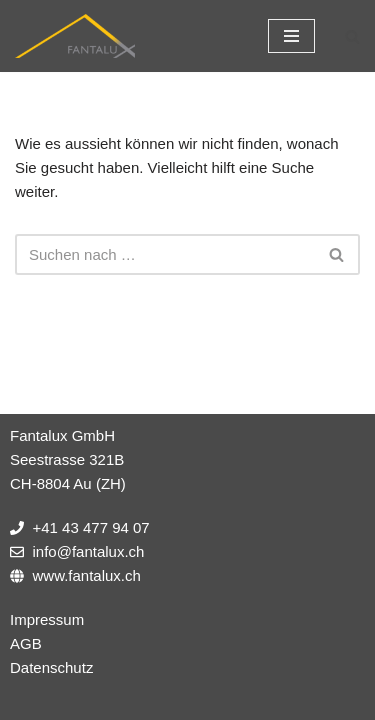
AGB (26, 643)
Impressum (47, 619)
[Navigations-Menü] (291, 36)
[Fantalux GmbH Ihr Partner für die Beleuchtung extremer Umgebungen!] (75, 36)
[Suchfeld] (352, 36)
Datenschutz (51, 667)
